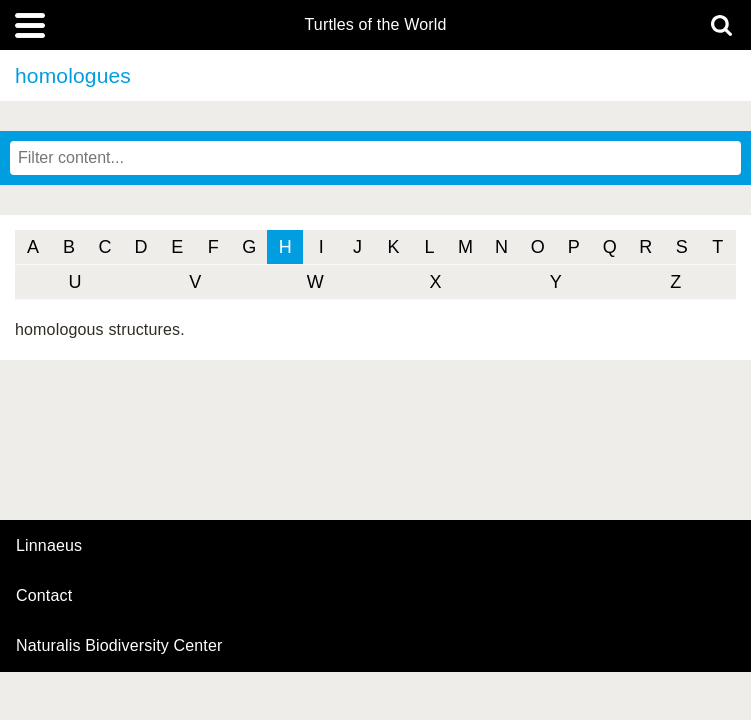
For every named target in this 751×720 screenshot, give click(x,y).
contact (44, 595)
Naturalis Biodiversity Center (119, 646)
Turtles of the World (376, 25)
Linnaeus (49, 546)
